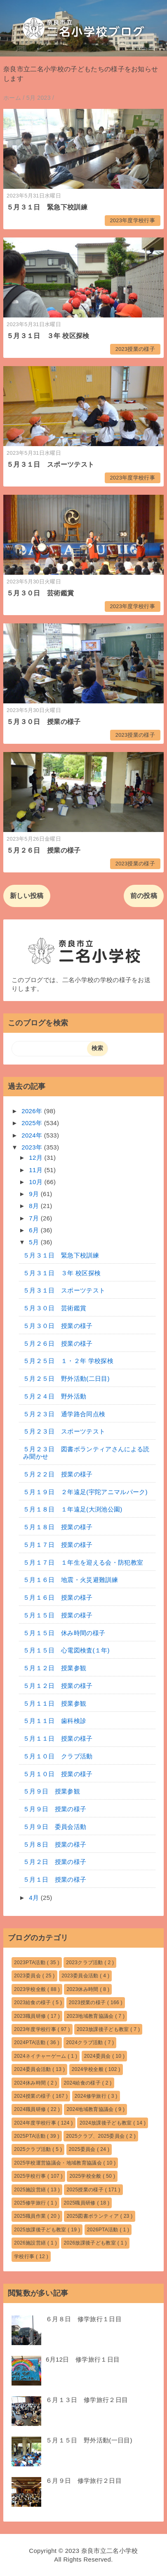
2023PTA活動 (30, 1962)
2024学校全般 (88, 2069)
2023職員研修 (30, 2016)
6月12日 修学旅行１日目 (83, 2359)
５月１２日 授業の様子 (58, 1685)
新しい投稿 (27, 895)
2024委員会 (98, 2056)
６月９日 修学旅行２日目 (84, 2480)
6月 (34, 1230)
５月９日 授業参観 (51, 1791)
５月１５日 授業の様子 (58, 1615)
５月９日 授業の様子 (54, 1808)
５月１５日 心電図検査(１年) (66, 1650)
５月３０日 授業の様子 (44, 721)
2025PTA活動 (30, 2136)
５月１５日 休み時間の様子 (64, 1632)
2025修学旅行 (30, 2203)
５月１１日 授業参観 (54, 1703)
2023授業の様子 (135, 349)
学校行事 (25, 2256)
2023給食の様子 (33, 2002)
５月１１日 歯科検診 (54, 1720)
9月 (34, 1193)
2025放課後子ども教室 (41, 2230)
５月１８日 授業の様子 (58, 1526)
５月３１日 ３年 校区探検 (48, 335)
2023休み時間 (83, 1989)
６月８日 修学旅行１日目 (84, 2318)
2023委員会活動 (80, 1976)
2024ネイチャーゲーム (41, 2056)
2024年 (32, 1135)
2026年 (32, 1110)
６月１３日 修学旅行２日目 (87, 2399)
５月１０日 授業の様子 (58, 1773)
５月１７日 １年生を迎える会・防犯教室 (83, 1562)
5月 (34, 1242)
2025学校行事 (30, 2176)
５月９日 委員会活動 (54, 1826)
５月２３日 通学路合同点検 (64, 1413)
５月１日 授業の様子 (54, 1879)
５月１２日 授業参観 (54, 1667)
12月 (36, 1157)
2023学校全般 (30, 1989)
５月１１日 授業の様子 (58, 1738)
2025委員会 (83, 2149)
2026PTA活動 (103, 2230)
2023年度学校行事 (132, 220)
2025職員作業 (30, 2216)
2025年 (32, 1122)
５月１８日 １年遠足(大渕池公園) (72, 1509)
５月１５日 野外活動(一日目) (89, 2440)
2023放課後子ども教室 (103, 2029)
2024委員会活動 (33, 2069)
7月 (34, 1218)
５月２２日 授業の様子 (58, 1474)
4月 (34, 1897)
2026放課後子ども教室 (90, 2243)
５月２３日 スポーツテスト (64, 1431)
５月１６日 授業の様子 (58, 1597)
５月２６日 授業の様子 (44, 850)
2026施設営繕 (30, 2243)
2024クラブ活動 (85, 2042)
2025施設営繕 (30, 2190)
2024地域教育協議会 (90, 2109)
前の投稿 (143, 895)
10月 (36, 1181)
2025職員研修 (80, 2203)
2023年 (32, 1147)
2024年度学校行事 (36, 2123)
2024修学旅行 (91, 2096)
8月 (34, 1205)
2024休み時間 (30, 2083)
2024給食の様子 (83, 2083)
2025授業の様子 (85, 2190)
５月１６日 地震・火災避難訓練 (70, 1579)
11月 (36, 1169)
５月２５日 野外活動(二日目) (66, 1378)
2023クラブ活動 (85, 1962)
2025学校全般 (86, 2176)
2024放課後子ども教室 (106, 2123)
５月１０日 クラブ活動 (58, 1756)
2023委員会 (28, 1976)
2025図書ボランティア (93, 2216)
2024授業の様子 (33, 2096)
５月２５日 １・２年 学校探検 (68, 1360)
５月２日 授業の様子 (54, 1861)
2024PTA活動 (30, 2042)
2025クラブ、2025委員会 (96, 2136)
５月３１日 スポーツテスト (50, 464)
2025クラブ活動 (33, 2149)
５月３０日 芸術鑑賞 (40, 593)
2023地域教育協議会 (90, 2016)
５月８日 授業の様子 (54, 1844)
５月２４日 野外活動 (54, 1396)
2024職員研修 (30, 2109)
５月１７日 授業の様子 (58, 1544)
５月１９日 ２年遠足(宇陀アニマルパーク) (85, 1491)
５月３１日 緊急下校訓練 (47, 207)
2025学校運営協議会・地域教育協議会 (58, 2163)
